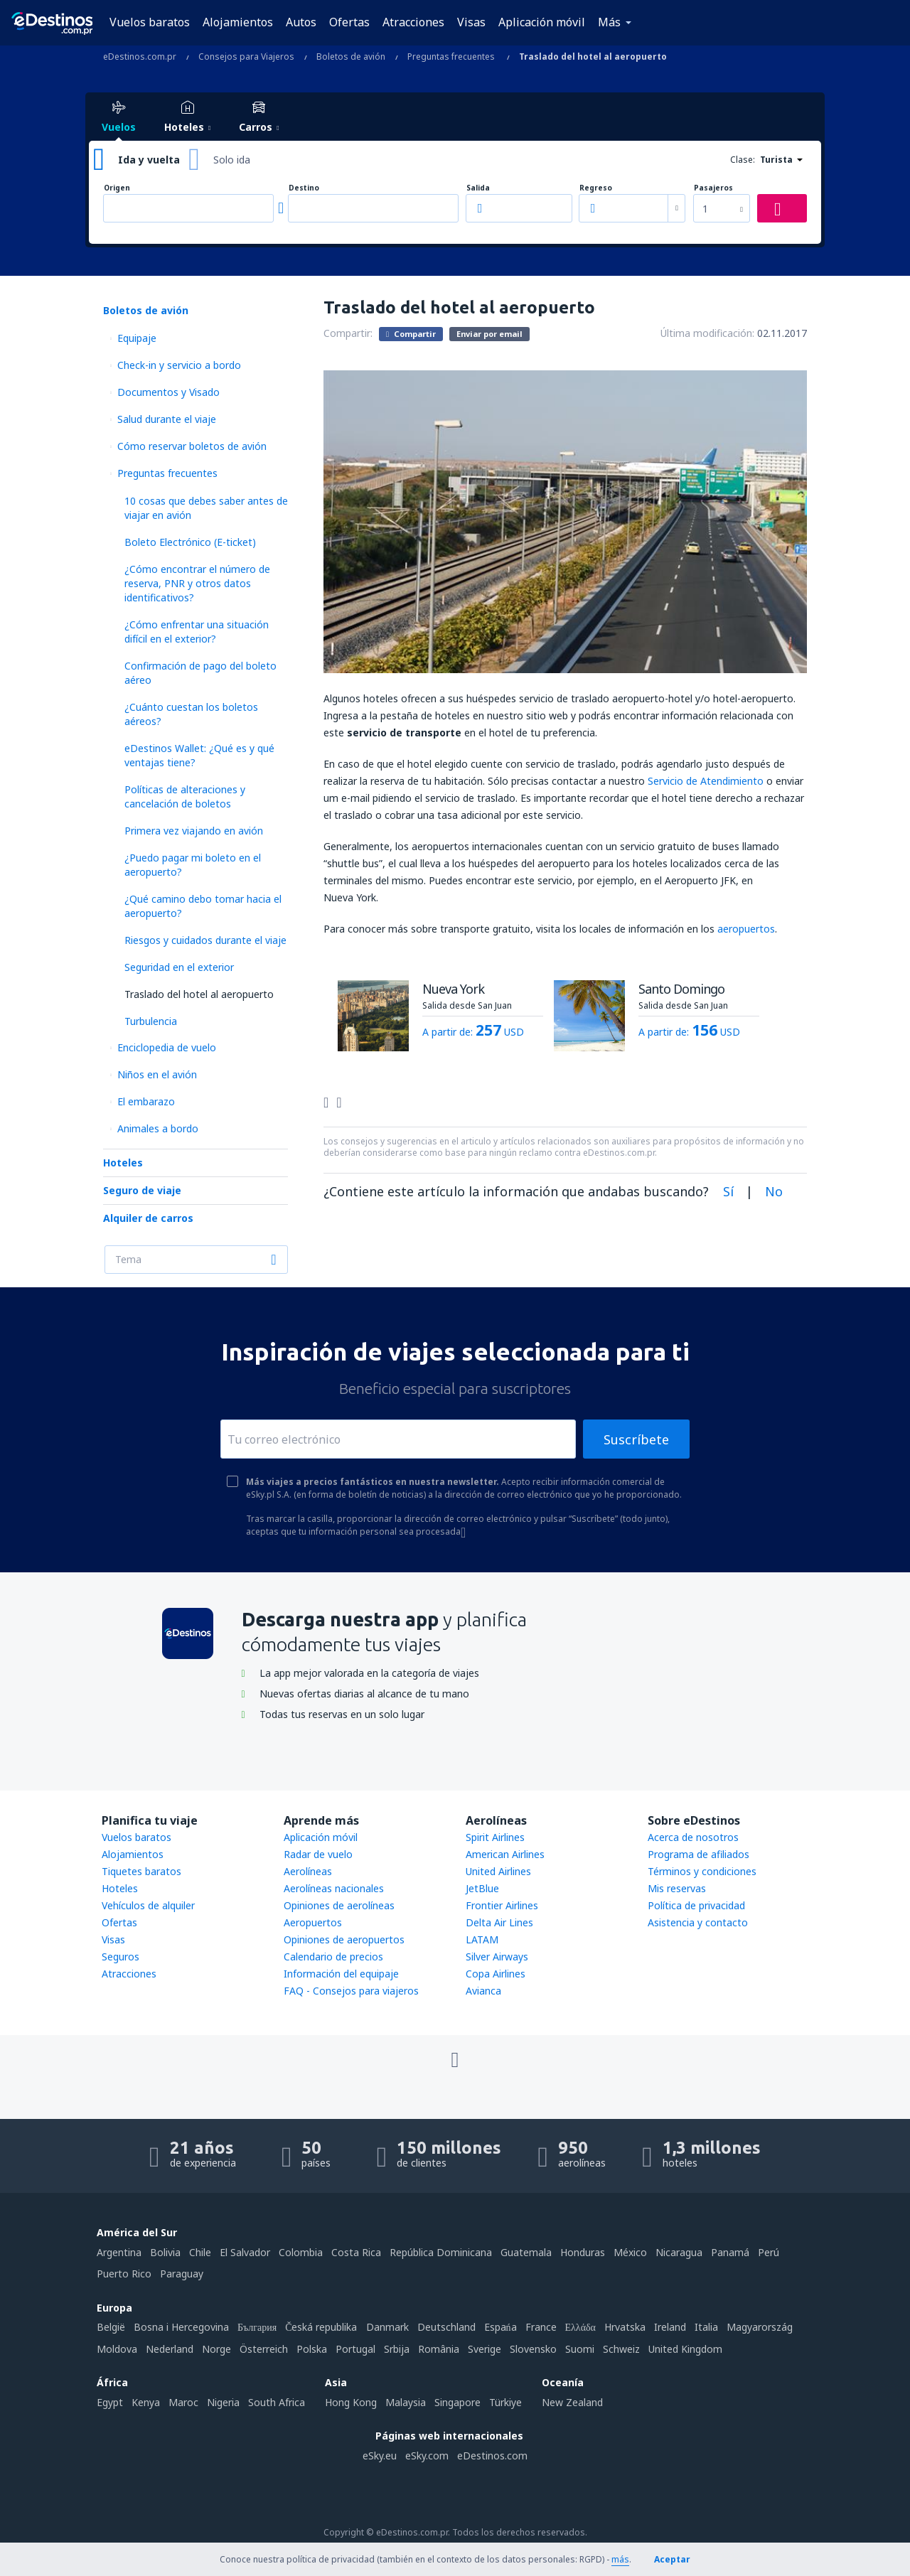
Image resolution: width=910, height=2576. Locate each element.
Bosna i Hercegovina (181, 2327)
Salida (478, 188)
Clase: (742, 160)
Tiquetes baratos (141, 1871)
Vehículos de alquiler (148, 1905)
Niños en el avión (157, 1074)
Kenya (146, 2402)
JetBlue (482, 1888)
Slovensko (533, 2349)
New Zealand (572, 2402)
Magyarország (760, 2327)
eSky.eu (380, 2455)
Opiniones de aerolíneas (339, 1905)
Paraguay (181, 2273)
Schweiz (621, 2349)
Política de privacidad (696, 1905)
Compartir (411, 333)
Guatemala (526, 2252)
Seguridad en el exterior (179, 967)
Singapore (457, 2402)
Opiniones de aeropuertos (344, 1939)
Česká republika (321, 2327)
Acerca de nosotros (693, 1837)
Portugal (355, 2349)
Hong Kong (351, 2402)
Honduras (582, 2252)
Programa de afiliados (698, 1854)
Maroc (183, 2402)
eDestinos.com (492, 2455)
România (438, 2349)
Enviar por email (489, 333)
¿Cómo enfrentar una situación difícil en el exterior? (196, 631)
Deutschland (446, 2327)
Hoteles (123, 1162)
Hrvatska (625, 2327)
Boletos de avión (145, 310)
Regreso (595, 188)
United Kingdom (685, 2349)
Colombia (301, 2252)
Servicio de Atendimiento (706, 781)
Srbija (397, 2349)
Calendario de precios (333, 1956)
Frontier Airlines (502, 1905)
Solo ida (231, 159)
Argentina (119, 2252)
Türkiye (505, 2402)
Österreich (264, 2349)
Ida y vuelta (149, 159)
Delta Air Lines (499, 1922)
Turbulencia (150, 1021)
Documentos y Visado (168, 392)
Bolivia (165, 2252)
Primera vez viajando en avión (193, 830)
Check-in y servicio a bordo (179, 365)
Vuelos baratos (149, 22)
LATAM (482, 1939)
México (630, 2252)
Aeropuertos (313, 1922)
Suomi (579, 2349)
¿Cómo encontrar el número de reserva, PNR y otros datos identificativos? (197, 583)
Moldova (117, 2349)
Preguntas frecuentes (167, 473)
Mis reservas (677, 1888)
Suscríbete (636, 1439)
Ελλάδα (580, 2327)
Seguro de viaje (142, 1190)
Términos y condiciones (702, 1871)
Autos (301, 22)
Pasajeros (713, 188)
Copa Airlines (495, 1973)
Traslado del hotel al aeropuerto (199, 994)
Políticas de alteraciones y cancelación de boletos (184, 796)
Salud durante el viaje (166, 419)
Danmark (387, 2327)
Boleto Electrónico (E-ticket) (190, 542)
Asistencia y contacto (698, 1922)
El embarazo (146, 1101)
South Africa (276, 2402)
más (620, 2559)
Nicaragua (678, 2252)
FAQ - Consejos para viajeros (351, 1990)
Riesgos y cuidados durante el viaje (205, 940)
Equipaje (136, 338)
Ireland (670, 2327)
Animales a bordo (157, 1128)
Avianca (483, 1990)
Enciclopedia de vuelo (166, 1047)
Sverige (484, 2349)
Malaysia (405, 2402)
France (541, 2327)
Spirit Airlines (495, 1837)
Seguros (120, 1956)
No (774, 1191)
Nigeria (223, 2402)
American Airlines (505, 1854)
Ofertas (349, 22)
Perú (768, 2252)
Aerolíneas (308, 1871)
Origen (117, 188)
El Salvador (245, 2252)
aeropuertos (746, 928)
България (257, 2327)
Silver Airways (497, 1956)
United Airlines (498, 1871)
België (111, 2327)
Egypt (110, 2402)
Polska (311, 2349)
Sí (728, 1191)
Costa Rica (356, 2252)
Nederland (169, 2349)
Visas (471, 22)
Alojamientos (238, 22)
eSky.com (427, 2455)
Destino (304, 188)
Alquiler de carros (148, 1218)
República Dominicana (441, 2252)
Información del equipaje (341, 1973)
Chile (200, 2252)
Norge (216, 2349)
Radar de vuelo (318, 1854)
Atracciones (413, 22)
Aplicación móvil (541, 22)
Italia (706, 2327)
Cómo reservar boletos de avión (192, 446)
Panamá (730, 2252)
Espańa (500, 2327)
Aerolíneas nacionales (334, 1888)
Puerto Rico (124, 2273)
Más (609, 22)
